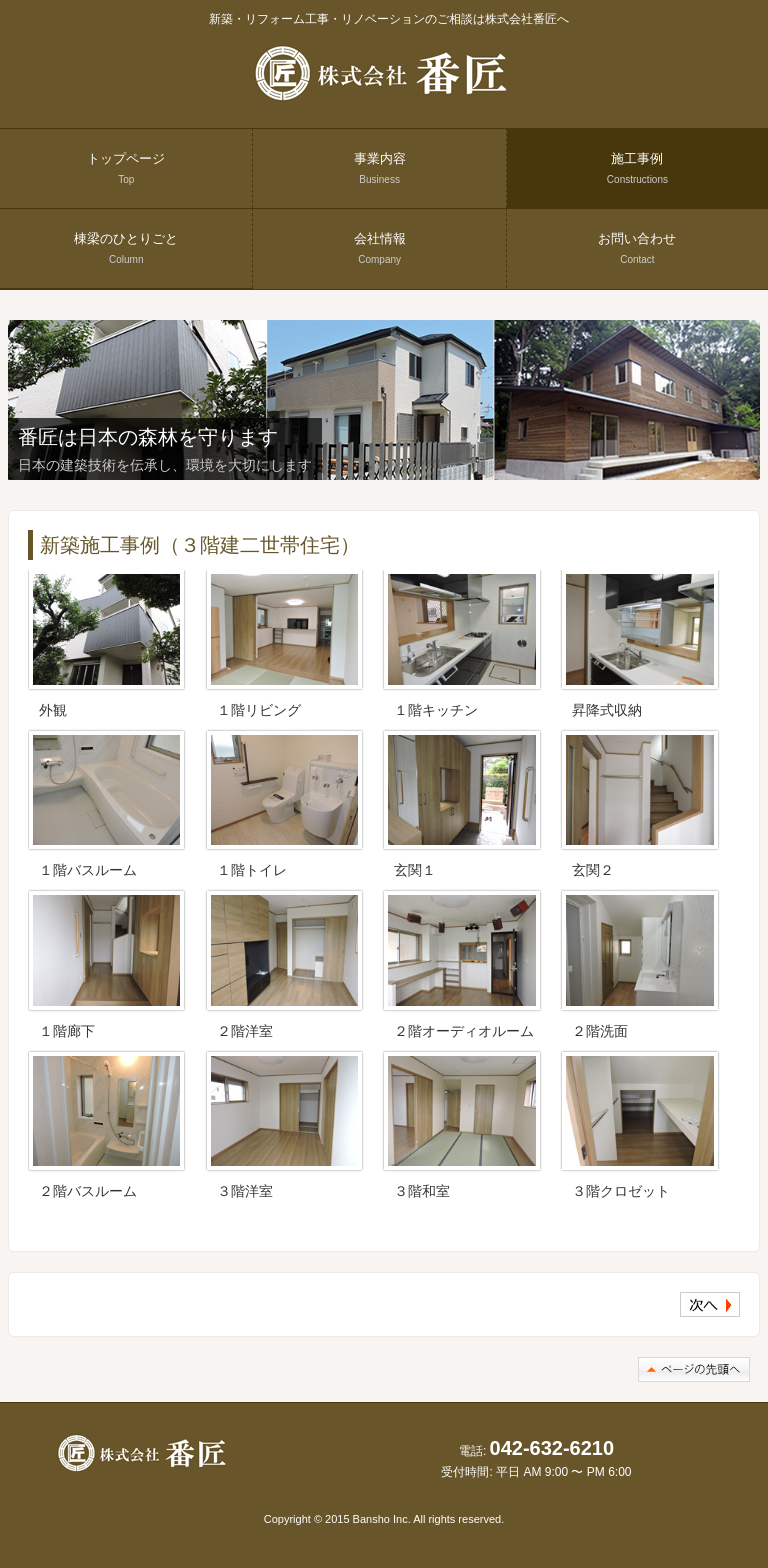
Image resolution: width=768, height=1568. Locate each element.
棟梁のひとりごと (126, 248)
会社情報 (380, 248)
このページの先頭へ (694, 1369)
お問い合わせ (637, 248)
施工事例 (637, 168)
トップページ (126, 168)
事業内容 (380, 168)
